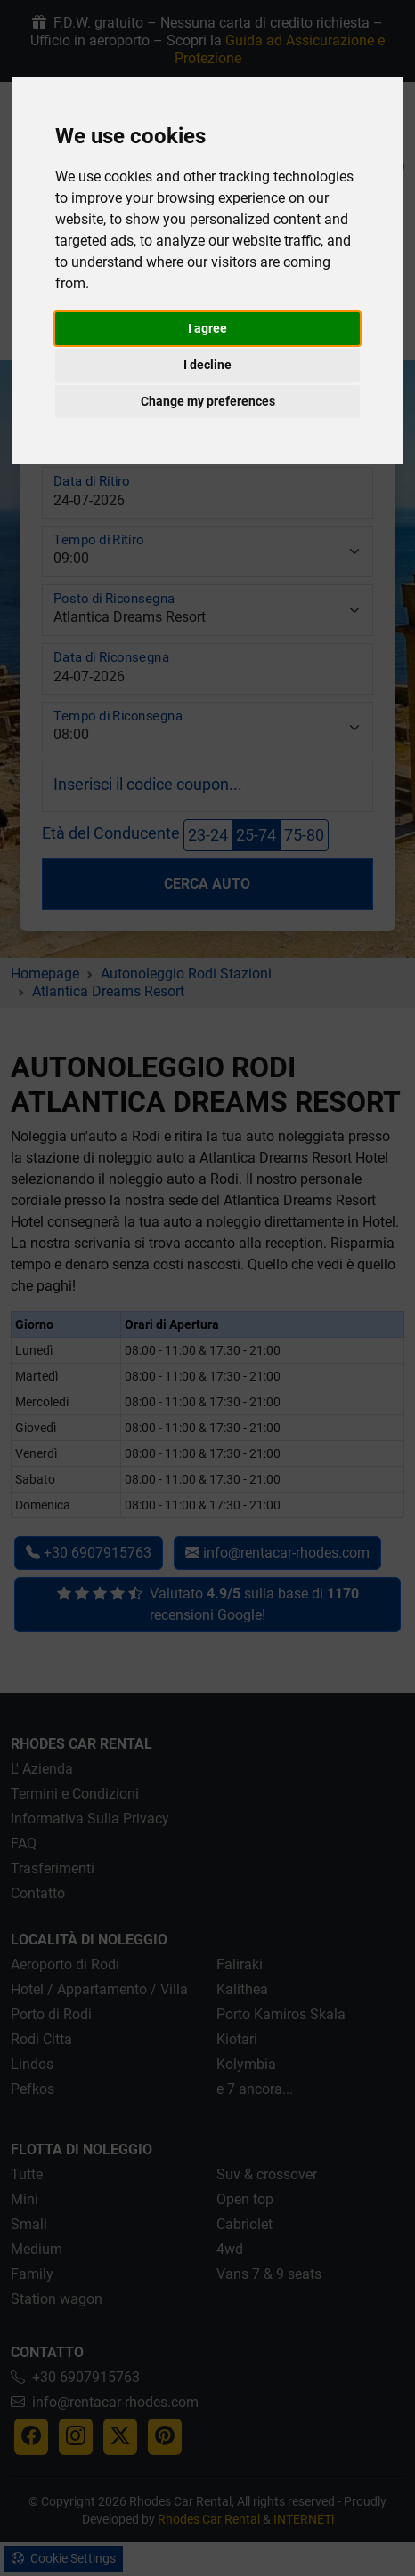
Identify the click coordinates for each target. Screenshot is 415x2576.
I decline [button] (207, 365)
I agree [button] (207, 328)
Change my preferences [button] (208, 401)
